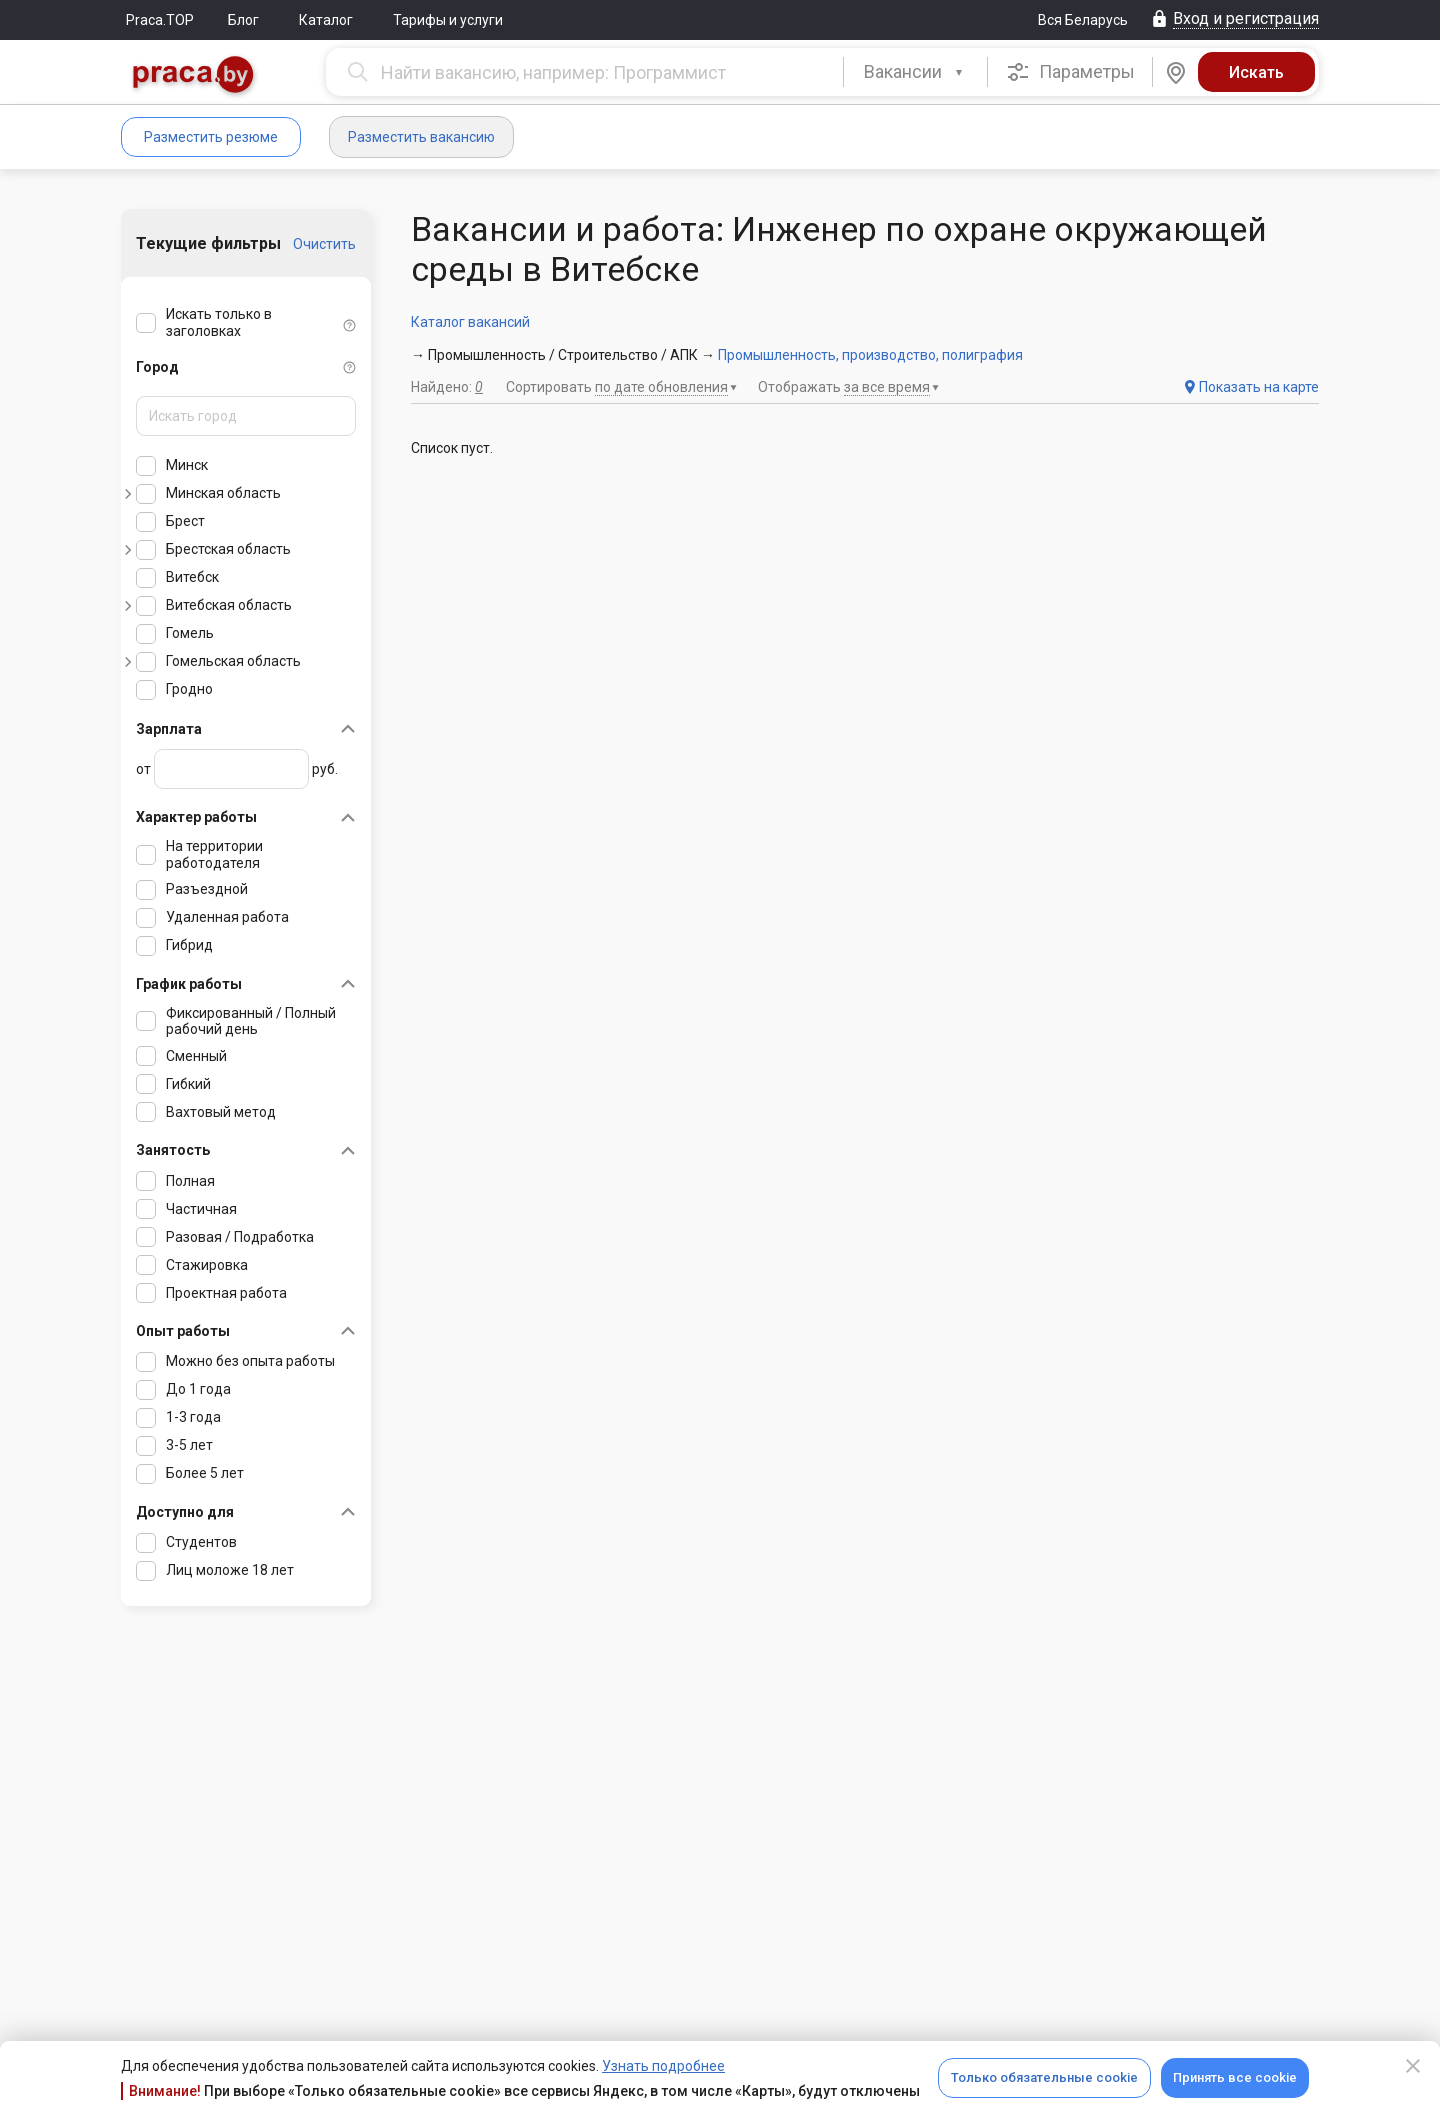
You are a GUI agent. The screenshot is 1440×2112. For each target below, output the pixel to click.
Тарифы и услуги (448, 20)
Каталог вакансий (470, 322)
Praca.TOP (160, 20)
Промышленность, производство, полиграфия (870, 355)
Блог (243, 20)
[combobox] (915, 72)
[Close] (1413, 2066)
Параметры (1070, 72)
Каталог (326, 20)
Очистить (324, 244)
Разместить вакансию (421, 137)
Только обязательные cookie (1044, 2077)
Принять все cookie (1235, 2077)
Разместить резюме (211, 137)
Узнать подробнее (663, 2066)
